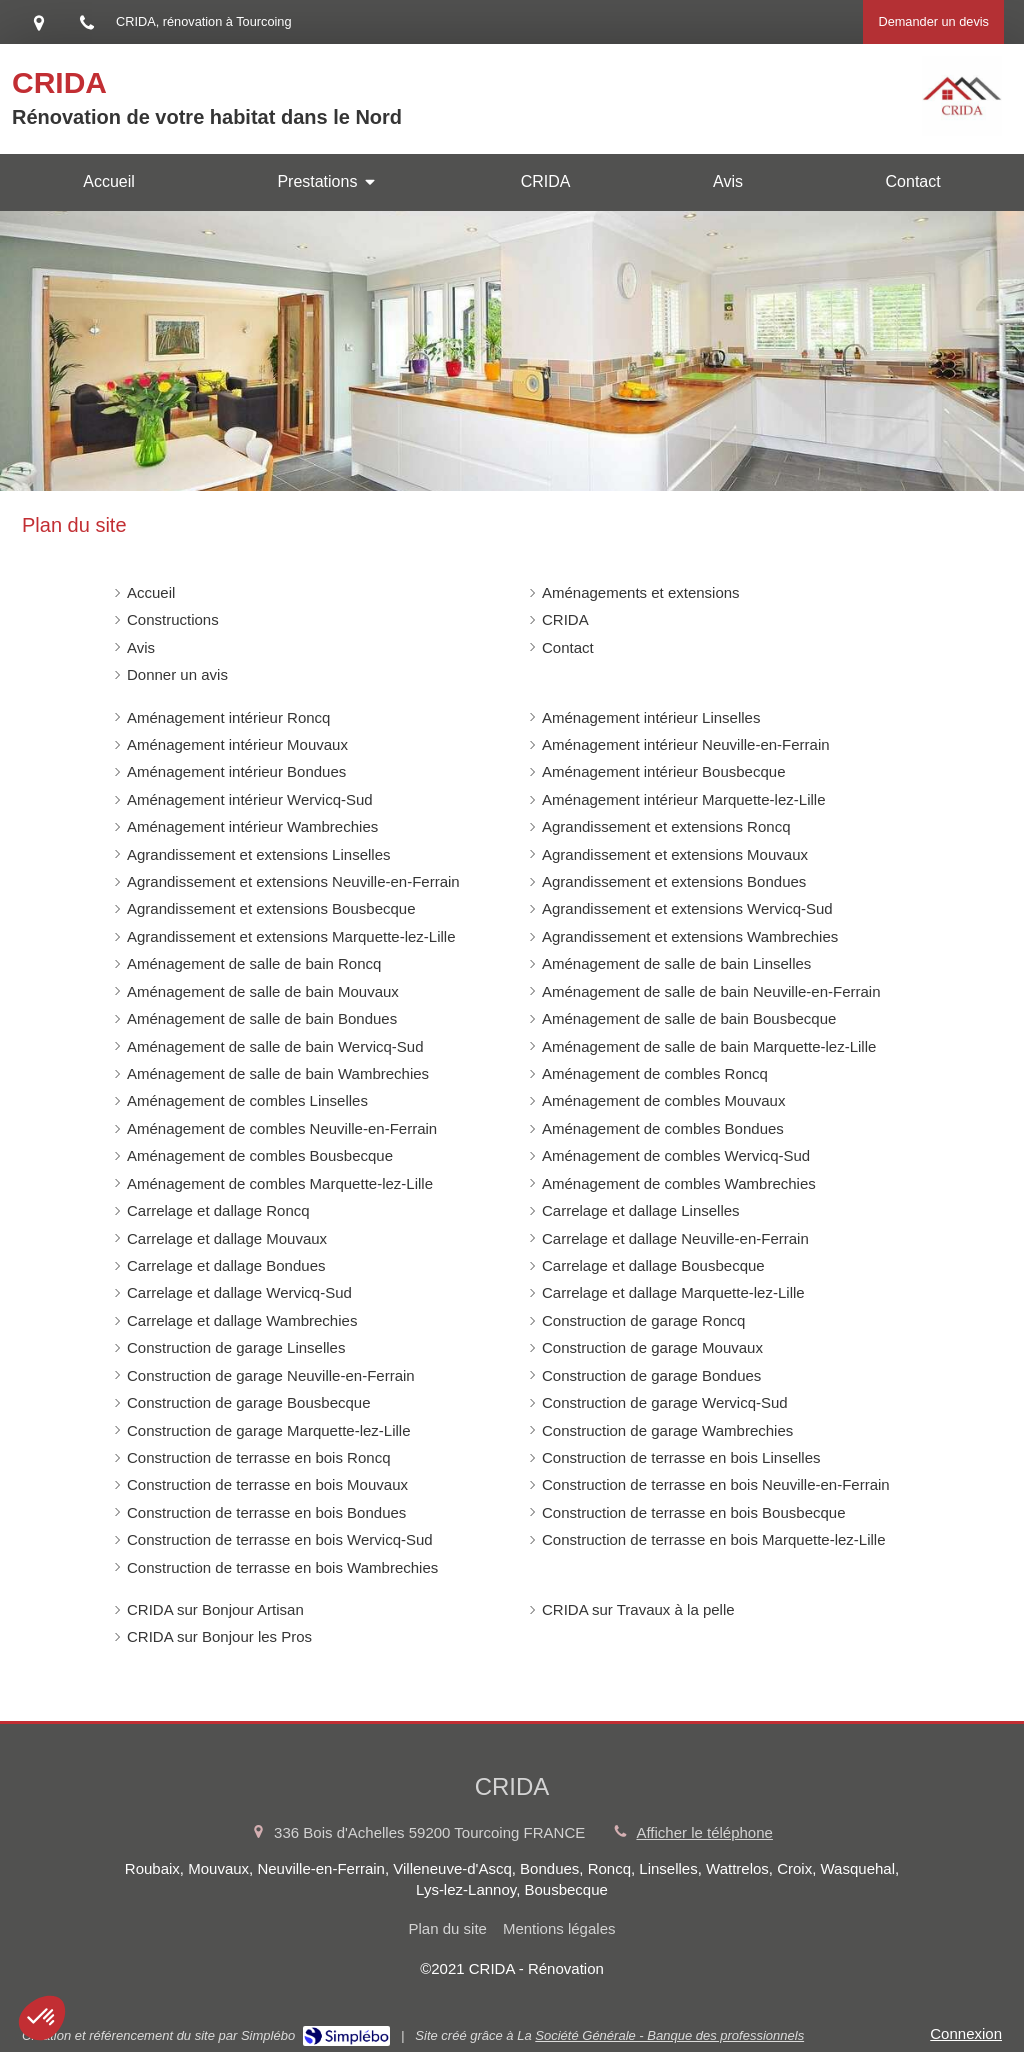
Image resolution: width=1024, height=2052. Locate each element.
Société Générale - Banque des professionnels (669, 2035)
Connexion (966, 2033)
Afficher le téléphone (704, 1832)
